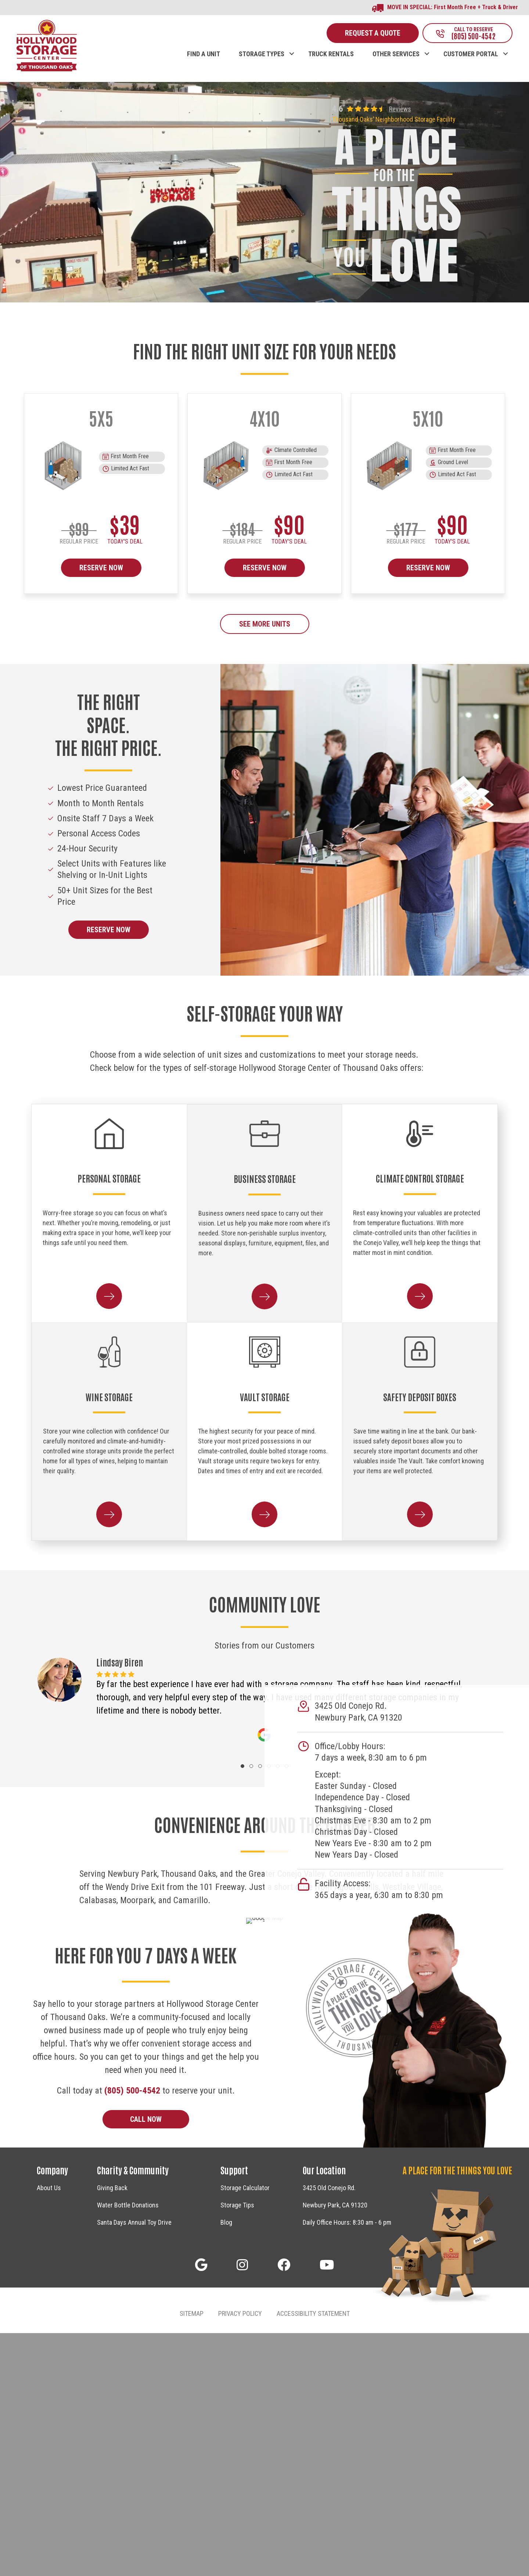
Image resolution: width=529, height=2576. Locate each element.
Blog (226, 2465)
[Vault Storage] (264, 1352)
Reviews (400, 109)
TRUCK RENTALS (331, 54)
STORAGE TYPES (261, 54)
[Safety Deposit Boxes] (419, 1352)
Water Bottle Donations (128, 2448)
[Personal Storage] (109, 1133)
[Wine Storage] (109, 1352)
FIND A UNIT (203, 54)
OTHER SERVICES (396, 54)
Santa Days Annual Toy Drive (134, 2465)
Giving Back (112, 2431)
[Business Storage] (264, 1134)
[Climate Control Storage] (419, 1133)
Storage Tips (237, 2448)
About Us (49, 2431)
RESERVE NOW (101, 567)
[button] (291, 46)
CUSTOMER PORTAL (470, 54)
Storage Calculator (245, 2431)
